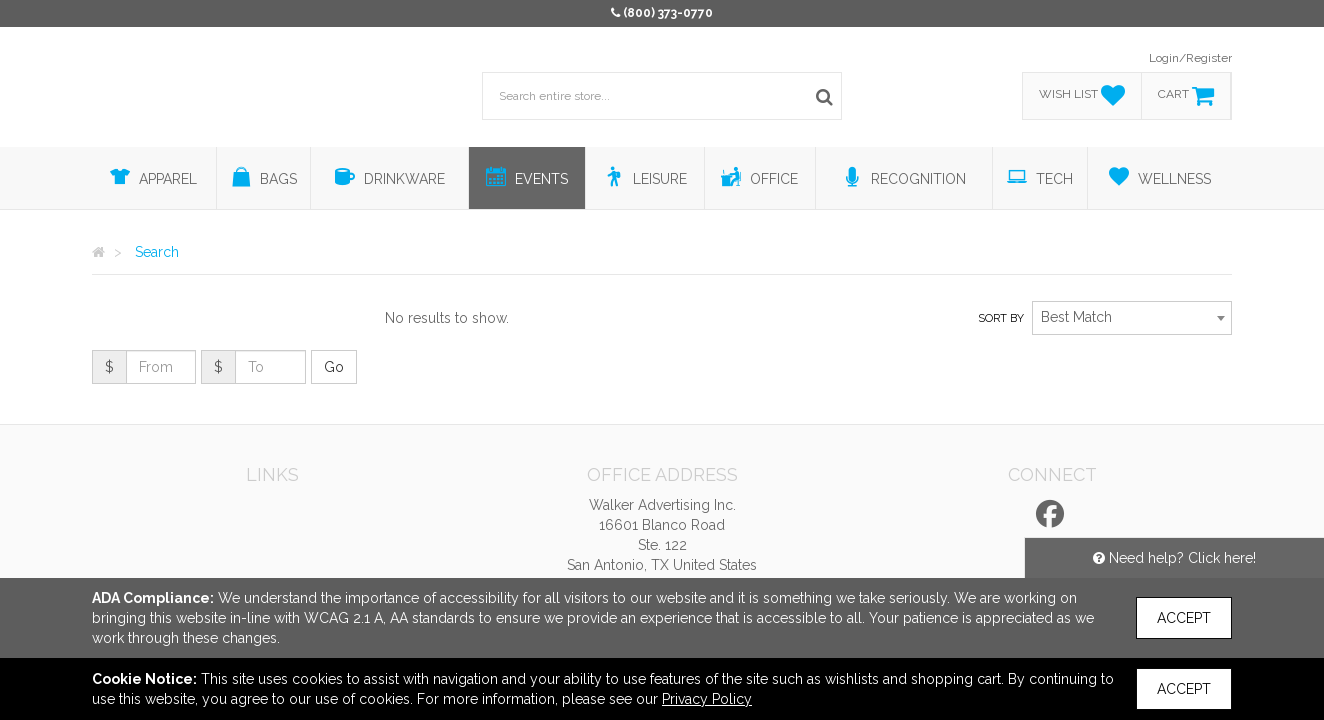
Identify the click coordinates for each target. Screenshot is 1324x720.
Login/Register (1190, 58)
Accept (1184, 618)
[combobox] (1132, 318)
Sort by (1001, 318)
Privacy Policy (707, 699)
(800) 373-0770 (668, 13)
